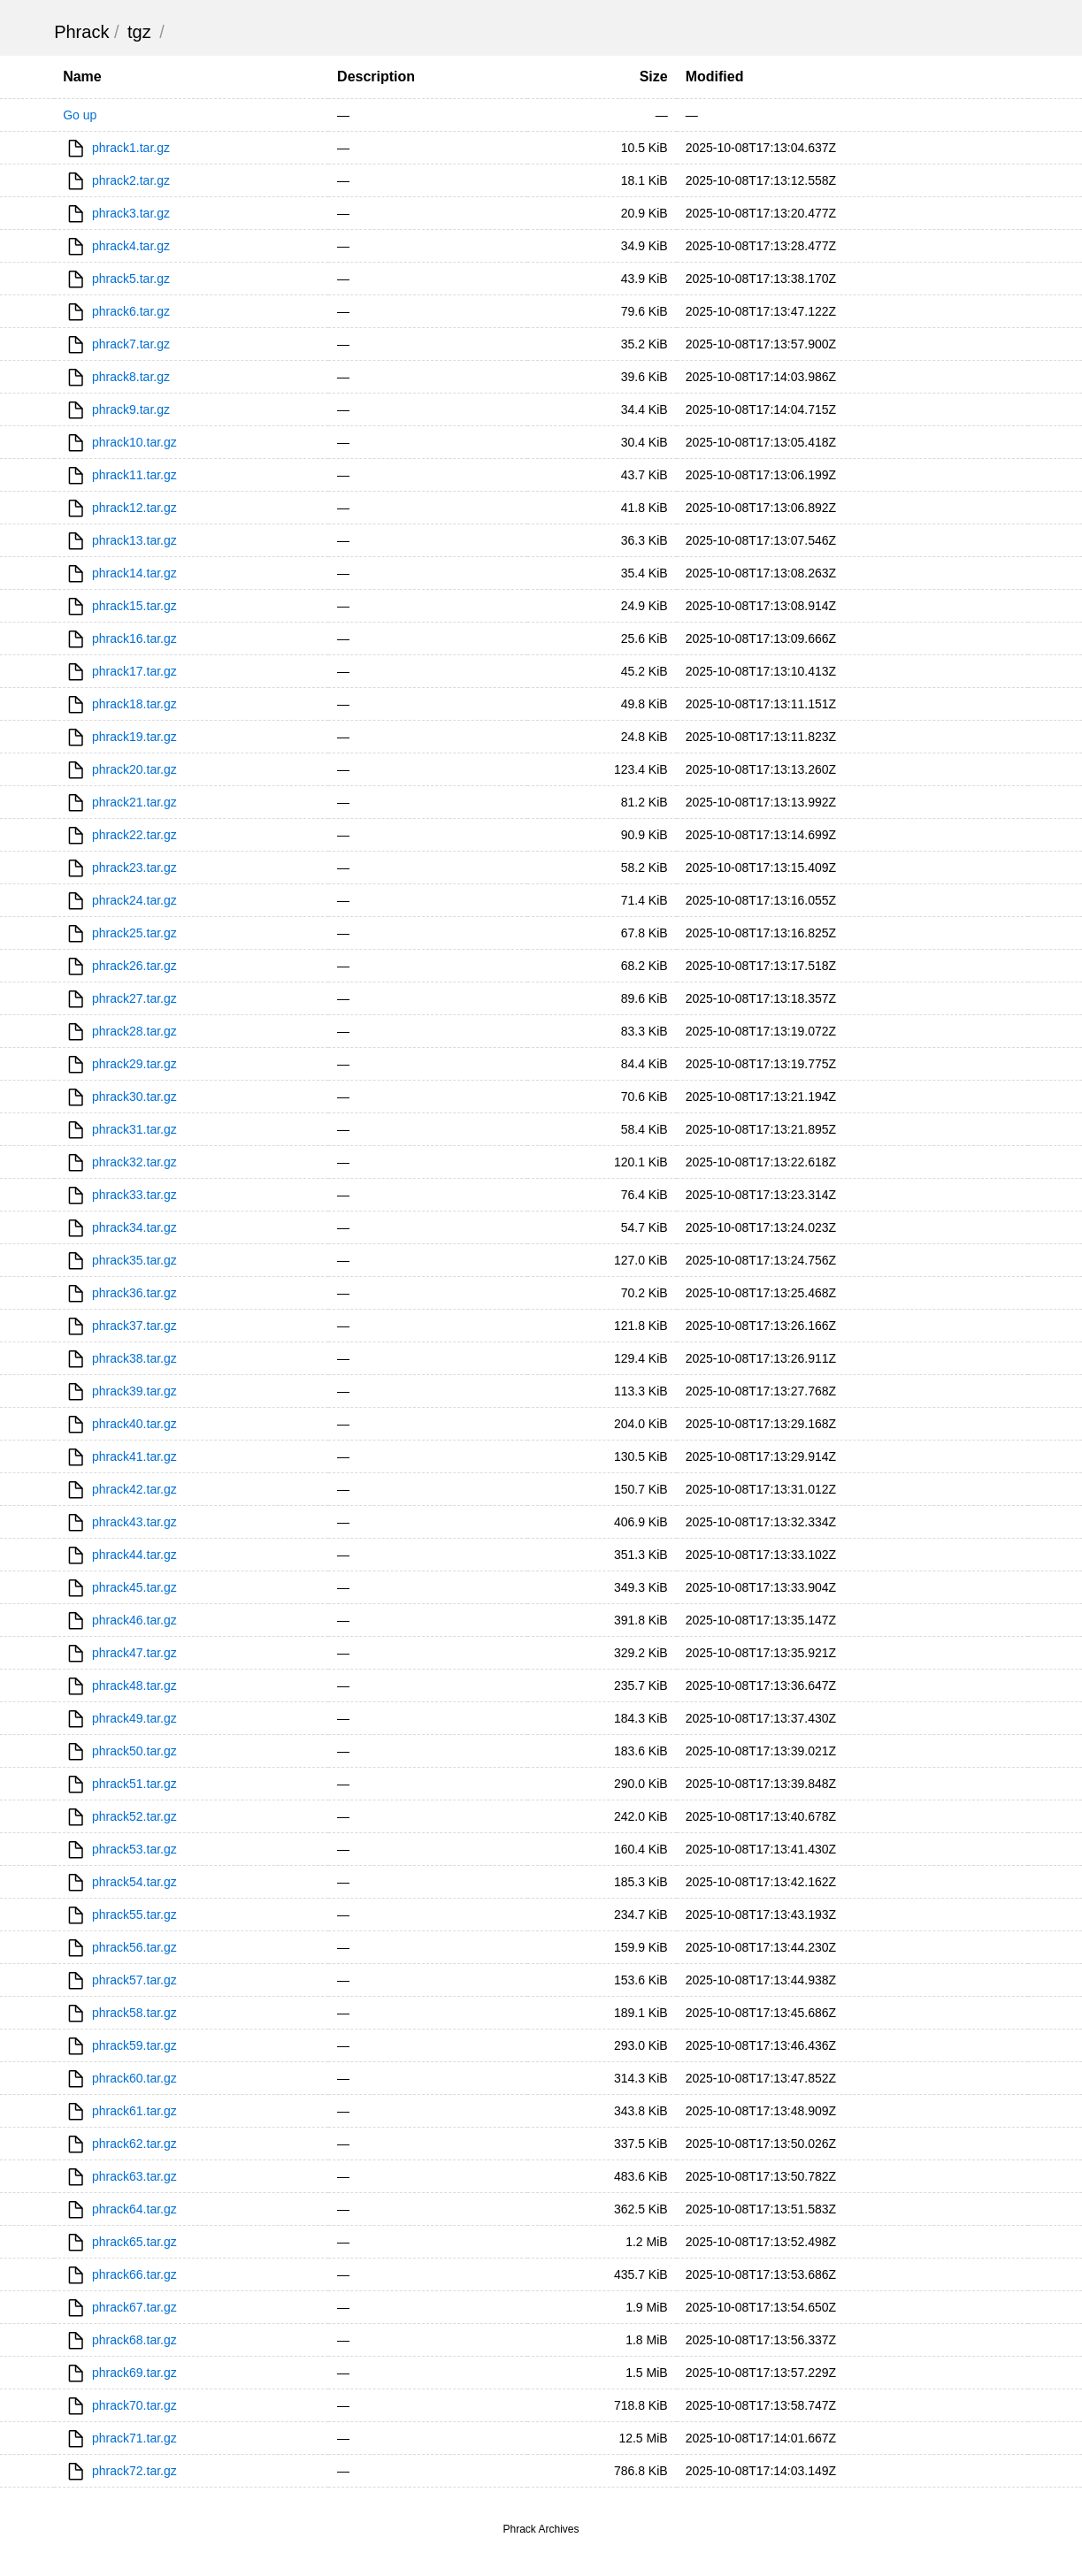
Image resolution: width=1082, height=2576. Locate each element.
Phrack (81, 32)
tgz (139, 32)
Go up (79, 115)
